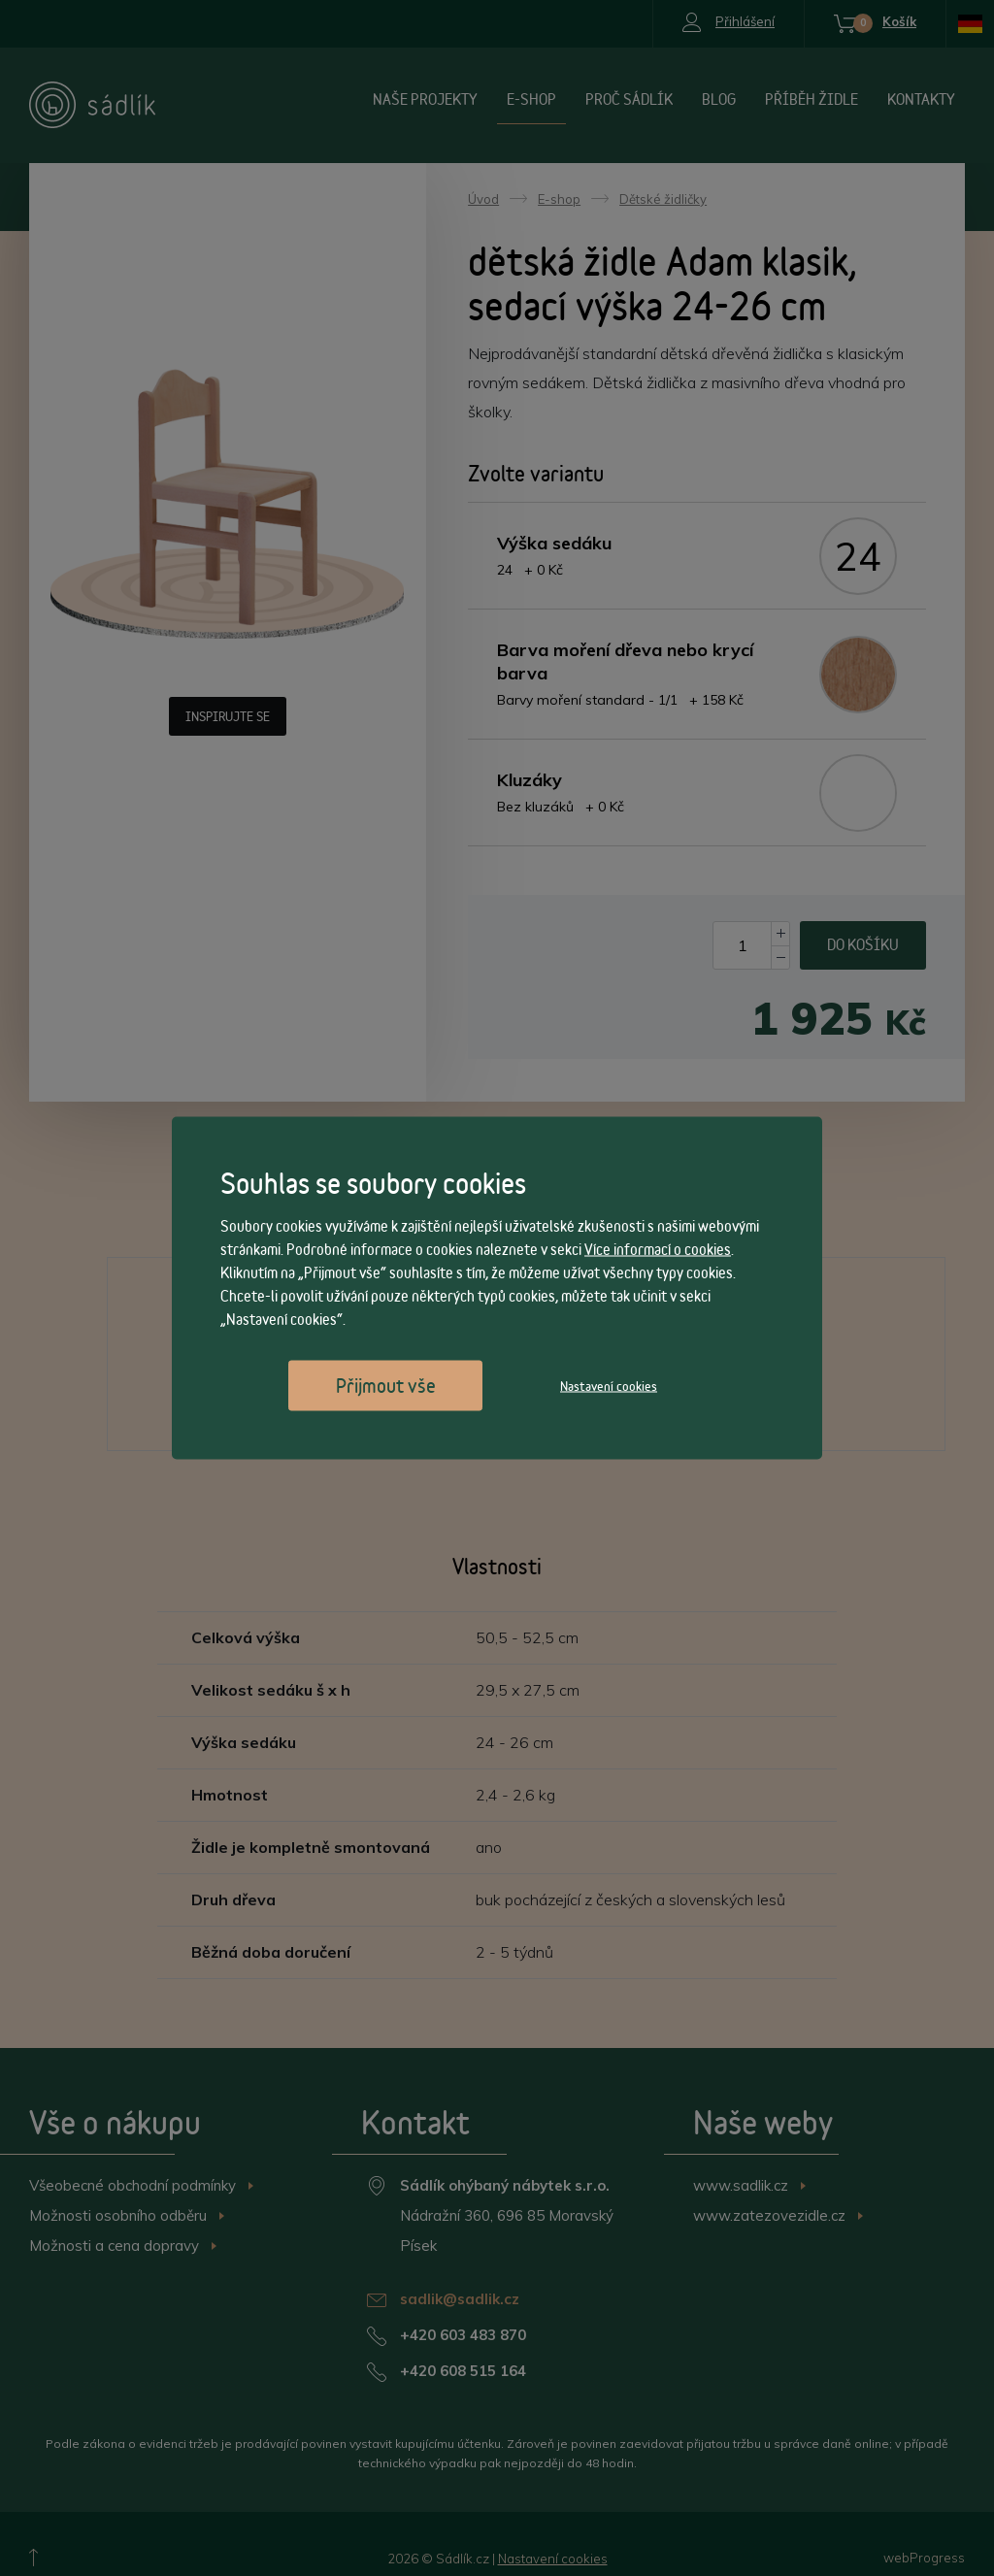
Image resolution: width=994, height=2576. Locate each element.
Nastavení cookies (608, 1386)
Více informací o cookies (657, 1249)
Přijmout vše (386, 1385)
